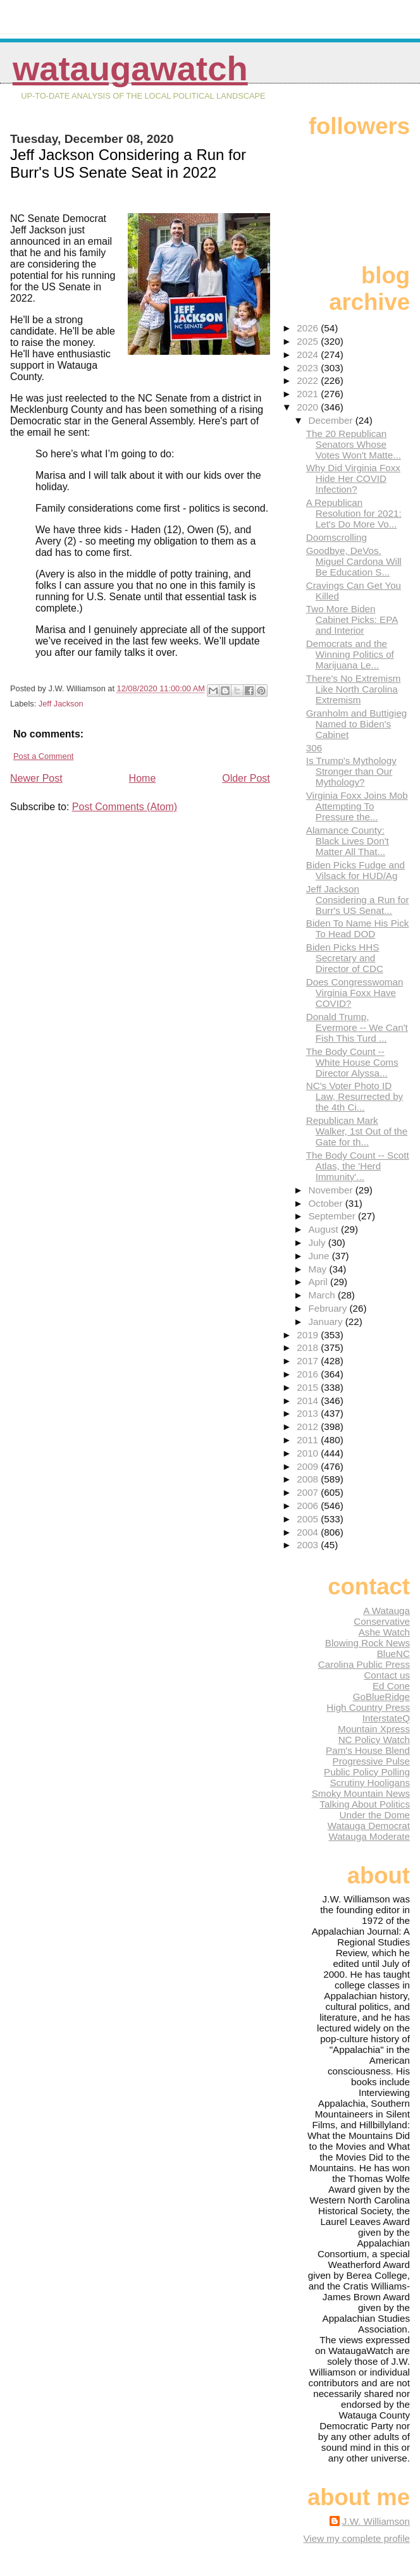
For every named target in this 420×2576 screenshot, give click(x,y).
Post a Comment (43, 756)
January (326, 1321)
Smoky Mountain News (361, 1793)
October (326, 1203)
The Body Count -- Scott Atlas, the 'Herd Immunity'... (357, 1166)
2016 (309, 1374)
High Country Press (368, 1707)
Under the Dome (375, 1814)
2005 (309, 1518)
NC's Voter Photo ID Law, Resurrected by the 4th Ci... (354, 1096)
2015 (309, 1387)
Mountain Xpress (374, 1728)
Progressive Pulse (371, 1761)
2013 (309, 1413)
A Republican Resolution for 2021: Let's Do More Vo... (354, 513)
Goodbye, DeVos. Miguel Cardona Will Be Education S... (354, 561)
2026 (309, 328)
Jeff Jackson (61, 703)
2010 (309, 1453)
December (331, 420)
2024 (309, 354)
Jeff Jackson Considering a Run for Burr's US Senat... (357, 900)
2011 (309, 1439)
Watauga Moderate (369, 1836)
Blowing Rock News (367, 1642)
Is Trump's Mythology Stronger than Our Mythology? (351, 771)
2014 (309, 1400)
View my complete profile (356, 2538)
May (318, 1269)
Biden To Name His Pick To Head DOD (357, 928)
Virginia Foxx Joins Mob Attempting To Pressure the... (357, 806)
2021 (309, 393)
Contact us (387, 1675)
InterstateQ (386, 1718)
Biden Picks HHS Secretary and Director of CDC (344, 958)
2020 (309, 407)
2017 (309, 1360)
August (324, 1229)
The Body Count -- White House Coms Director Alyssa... (352, 1062)
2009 (309, 1466)
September (333, 1216)
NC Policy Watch (374, 1739)
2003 (309, 1544)
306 (314, 748)
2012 (309, 1426)
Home (142, 778)
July (318, 1242)
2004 (309, 1532)
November (331, 1190)
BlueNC (393, 1653)
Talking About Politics (364, 1804)
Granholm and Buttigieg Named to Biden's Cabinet (356, 724)
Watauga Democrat (369, 1825)
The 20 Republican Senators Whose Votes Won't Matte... (353, 444)
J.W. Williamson (376, 2521)
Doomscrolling (336, 537)
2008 (309, 1479)
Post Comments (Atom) (124, 806)
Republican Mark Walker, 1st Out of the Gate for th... (356, 1131)
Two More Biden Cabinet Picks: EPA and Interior (352, 619)
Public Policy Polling (367, 1771)
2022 (309, 380)
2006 (309, 1505)
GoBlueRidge (381, 1696)
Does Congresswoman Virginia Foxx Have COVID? (355, 993)
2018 (309, 1347)
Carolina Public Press (364, 1664)
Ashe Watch (384, 1632)
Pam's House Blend (368, 1750)
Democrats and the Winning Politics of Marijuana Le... (350, 654)
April (319, 1281)
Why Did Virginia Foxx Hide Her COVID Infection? (353, 478)
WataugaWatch (130, 68)
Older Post (246, 778)
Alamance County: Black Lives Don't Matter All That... (347, 841)
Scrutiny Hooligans (370, 1782)
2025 (309, 341)
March (322, 1295)
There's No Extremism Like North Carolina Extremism (353, 689)
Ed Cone (391, 1685)
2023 (309, 367)
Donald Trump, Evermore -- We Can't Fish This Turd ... (357, 1027)
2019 (309, 1334)
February (328, 1308)
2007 (309, 1492)
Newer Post (36, 778)
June (319, 1255)
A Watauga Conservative (382, 1616)
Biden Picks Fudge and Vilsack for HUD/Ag (355, 870)
